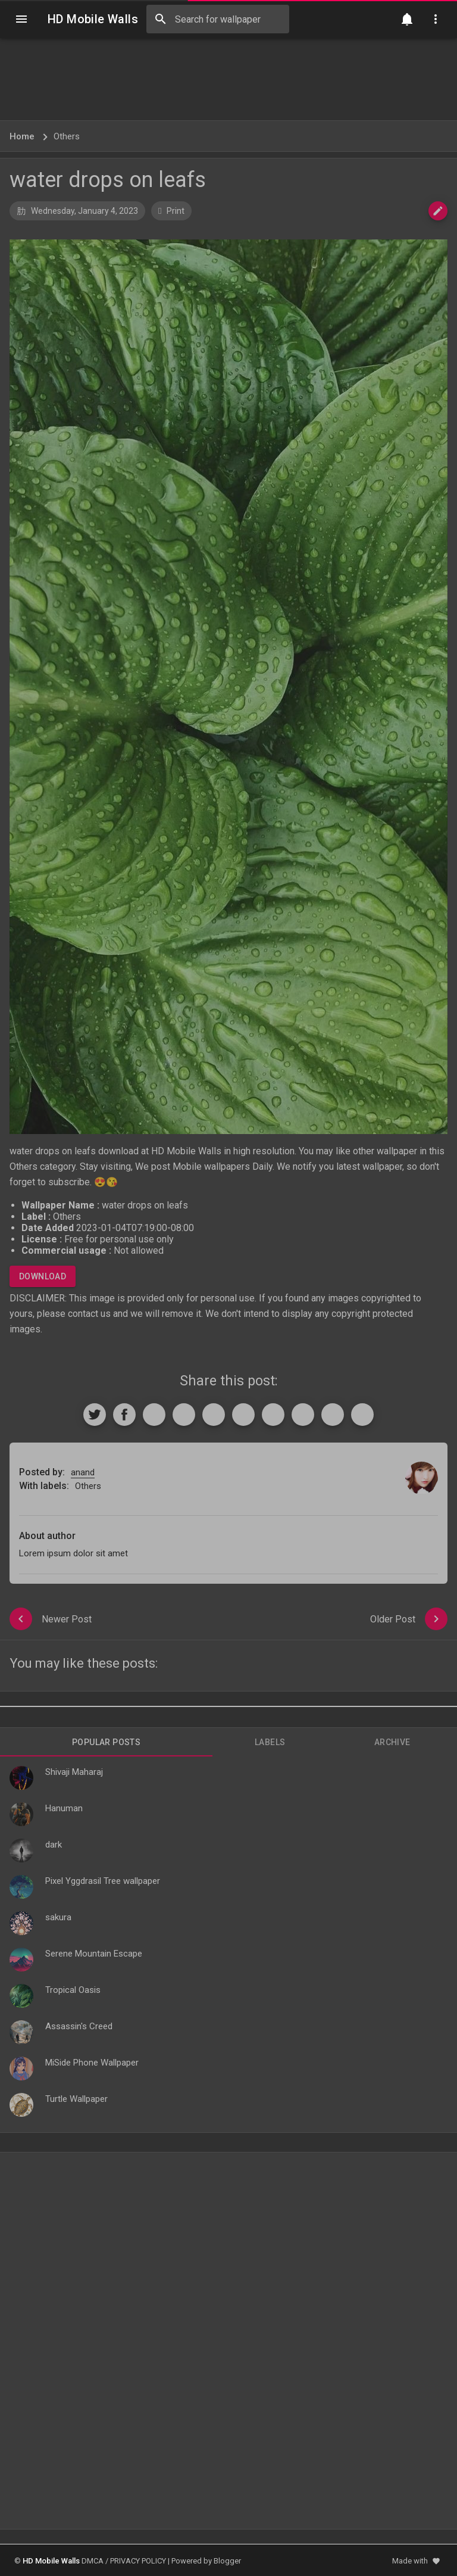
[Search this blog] (217, 19)
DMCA (93, 2560)
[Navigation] (21, 19)
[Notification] (407, 19)
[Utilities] (435, 19)
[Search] (161, 19)
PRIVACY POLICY (138, 2560)
